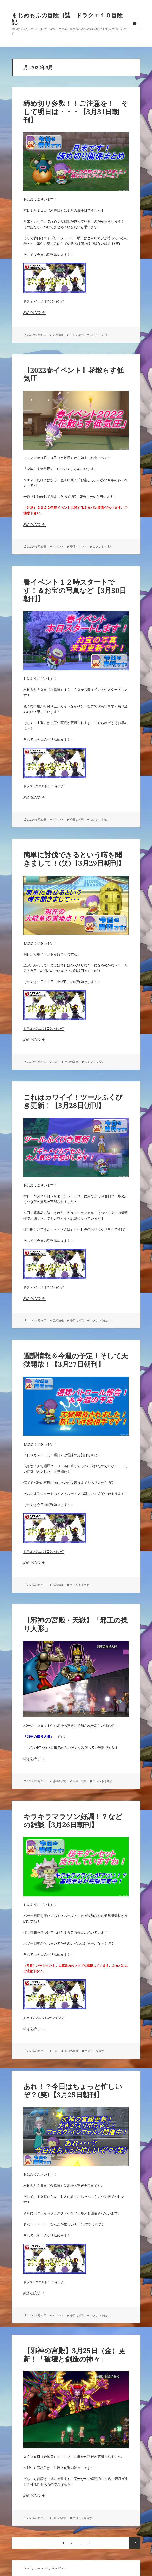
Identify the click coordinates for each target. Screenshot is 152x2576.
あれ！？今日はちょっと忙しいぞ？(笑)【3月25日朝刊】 (72, 2090)
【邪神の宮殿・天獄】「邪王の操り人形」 (75, 1624)
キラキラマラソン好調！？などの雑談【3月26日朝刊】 (72, 1820)
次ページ (134, 2543)
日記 (55, 1062)
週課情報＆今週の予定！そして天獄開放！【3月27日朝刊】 (75, 1360)
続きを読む (34, 312)
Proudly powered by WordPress (44, 2568)
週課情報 (58, 1585)
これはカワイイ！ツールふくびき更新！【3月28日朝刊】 (73, 1101)
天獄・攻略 (80, 1781)
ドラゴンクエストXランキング (43, 301)
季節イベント (78, 546)
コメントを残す (100, 335)
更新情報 (58, 335)
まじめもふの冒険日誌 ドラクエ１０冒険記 (67, 18)
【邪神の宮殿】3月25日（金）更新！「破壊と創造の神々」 (74, 2354)
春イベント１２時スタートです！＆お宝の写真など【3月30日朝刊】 (74, 590)
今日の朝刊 (77, 335)
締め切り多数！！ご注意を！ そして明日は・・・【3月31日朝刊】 (75, 111)
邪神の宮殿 (59, 1781)
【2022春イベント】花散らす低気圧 (73, 374)
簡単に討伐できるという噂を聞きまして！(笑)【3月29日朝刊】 (74, 859)
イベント (58, 546)
